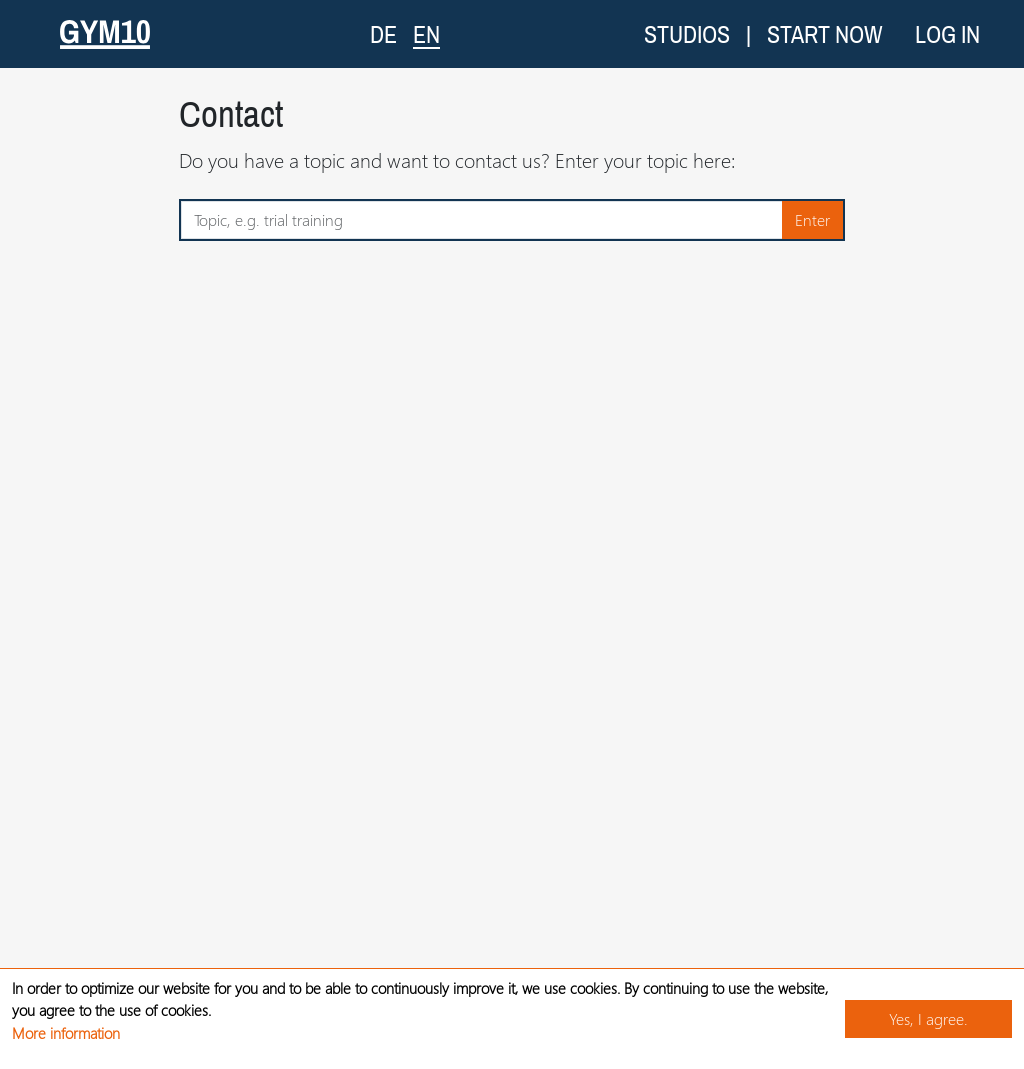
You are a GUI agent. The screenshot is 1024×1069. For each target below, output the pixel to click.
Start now (825, 34)
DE (383, 34)
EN (426, 33)
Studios (687, 34)
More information (66, 1033)
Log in (947, 34)
